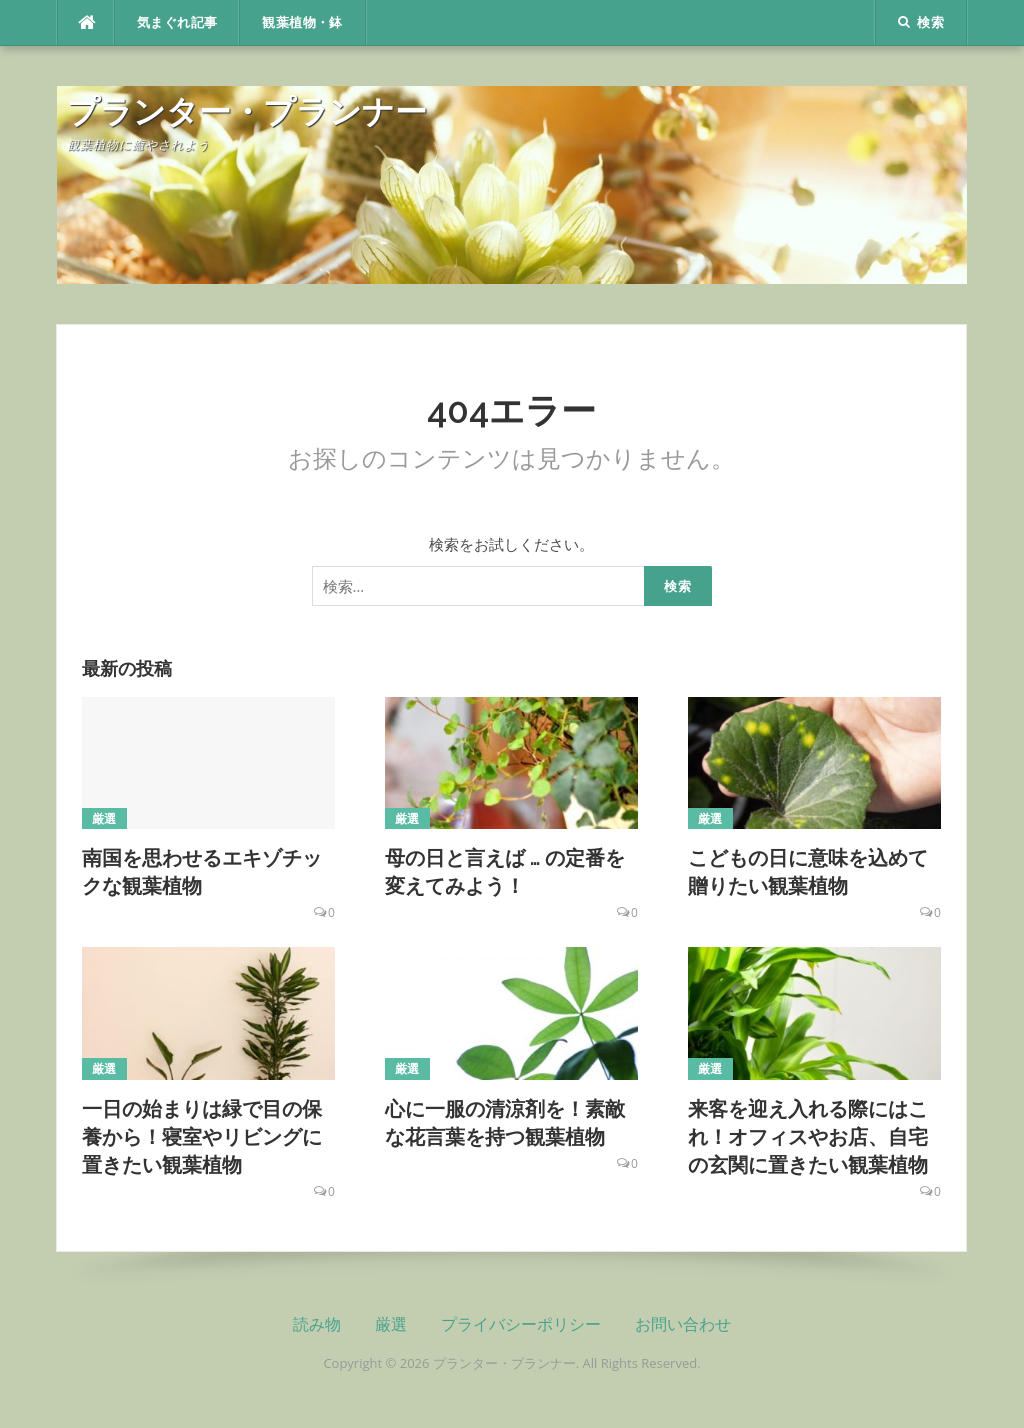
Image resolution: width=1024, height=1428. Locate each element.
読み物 (317, 1324)
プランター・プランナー (247, 111)
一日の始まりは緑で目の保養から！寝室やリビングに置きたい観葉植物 (202, 1137)
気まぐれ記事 (177, 22)
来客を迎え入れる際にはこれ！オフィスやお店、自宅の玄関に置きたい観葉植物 (808, 1137)
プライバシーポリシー (521, 1324)
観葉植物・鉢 (302, 22)
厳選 (104, 818)
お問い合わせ (683, 1324)
